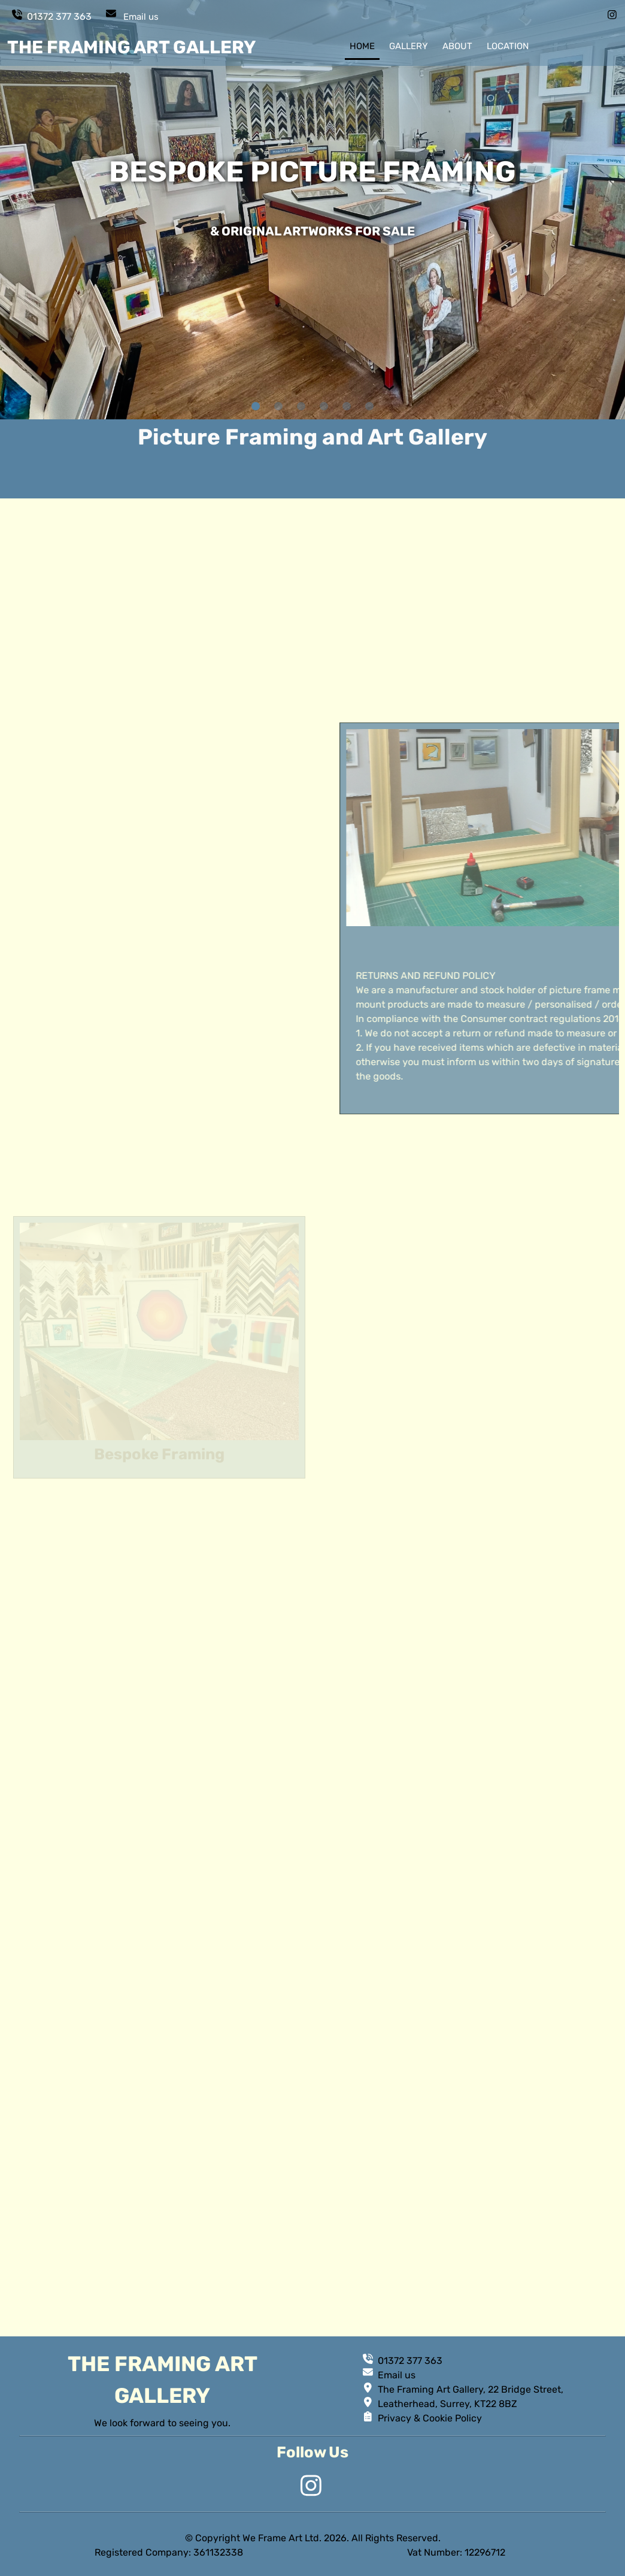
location (508, 46)
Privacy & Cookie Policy (430, 2418)
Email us (141, 16)
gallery (408, 46)
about (457, 46)
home (362, 46)
